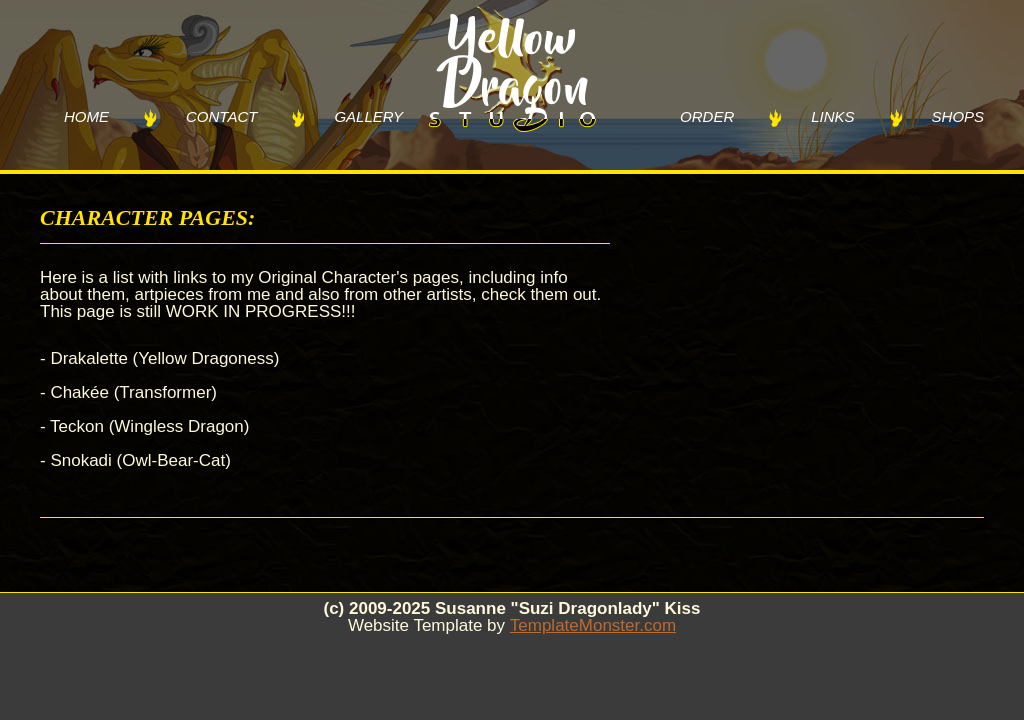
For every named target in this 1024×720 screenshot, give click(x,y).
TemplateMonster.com (593, 625)
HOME (86, 116)
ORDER (707, 116)
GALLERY (368, 116)
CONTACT (221, 116)
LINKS (832, 116)
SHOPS (958, 116)
